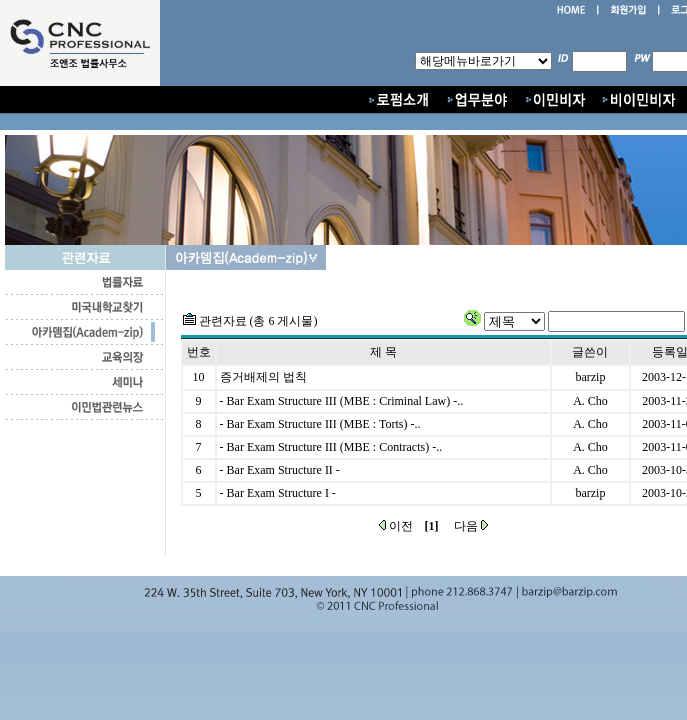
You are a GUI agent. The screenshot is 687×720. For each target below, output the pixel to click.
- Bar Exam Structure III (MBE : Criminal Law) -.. (342, 401)
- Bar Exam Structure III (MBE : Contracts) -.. (331, 447)
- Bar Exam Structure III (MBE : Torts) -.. (320, 424)
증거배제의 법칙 (263, 377)
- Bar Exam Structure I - (278, 493)
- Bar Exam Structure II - (280, 470)
